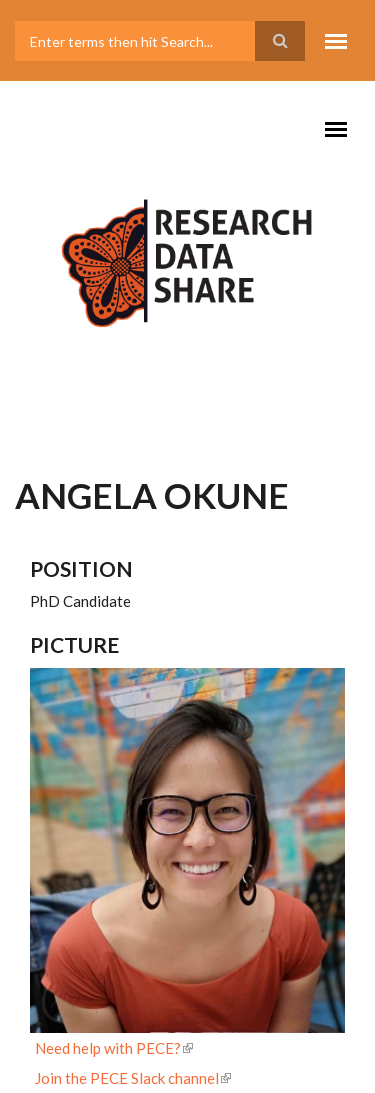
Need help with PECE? (114, 1048)
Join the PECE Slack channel (133, 1078)
